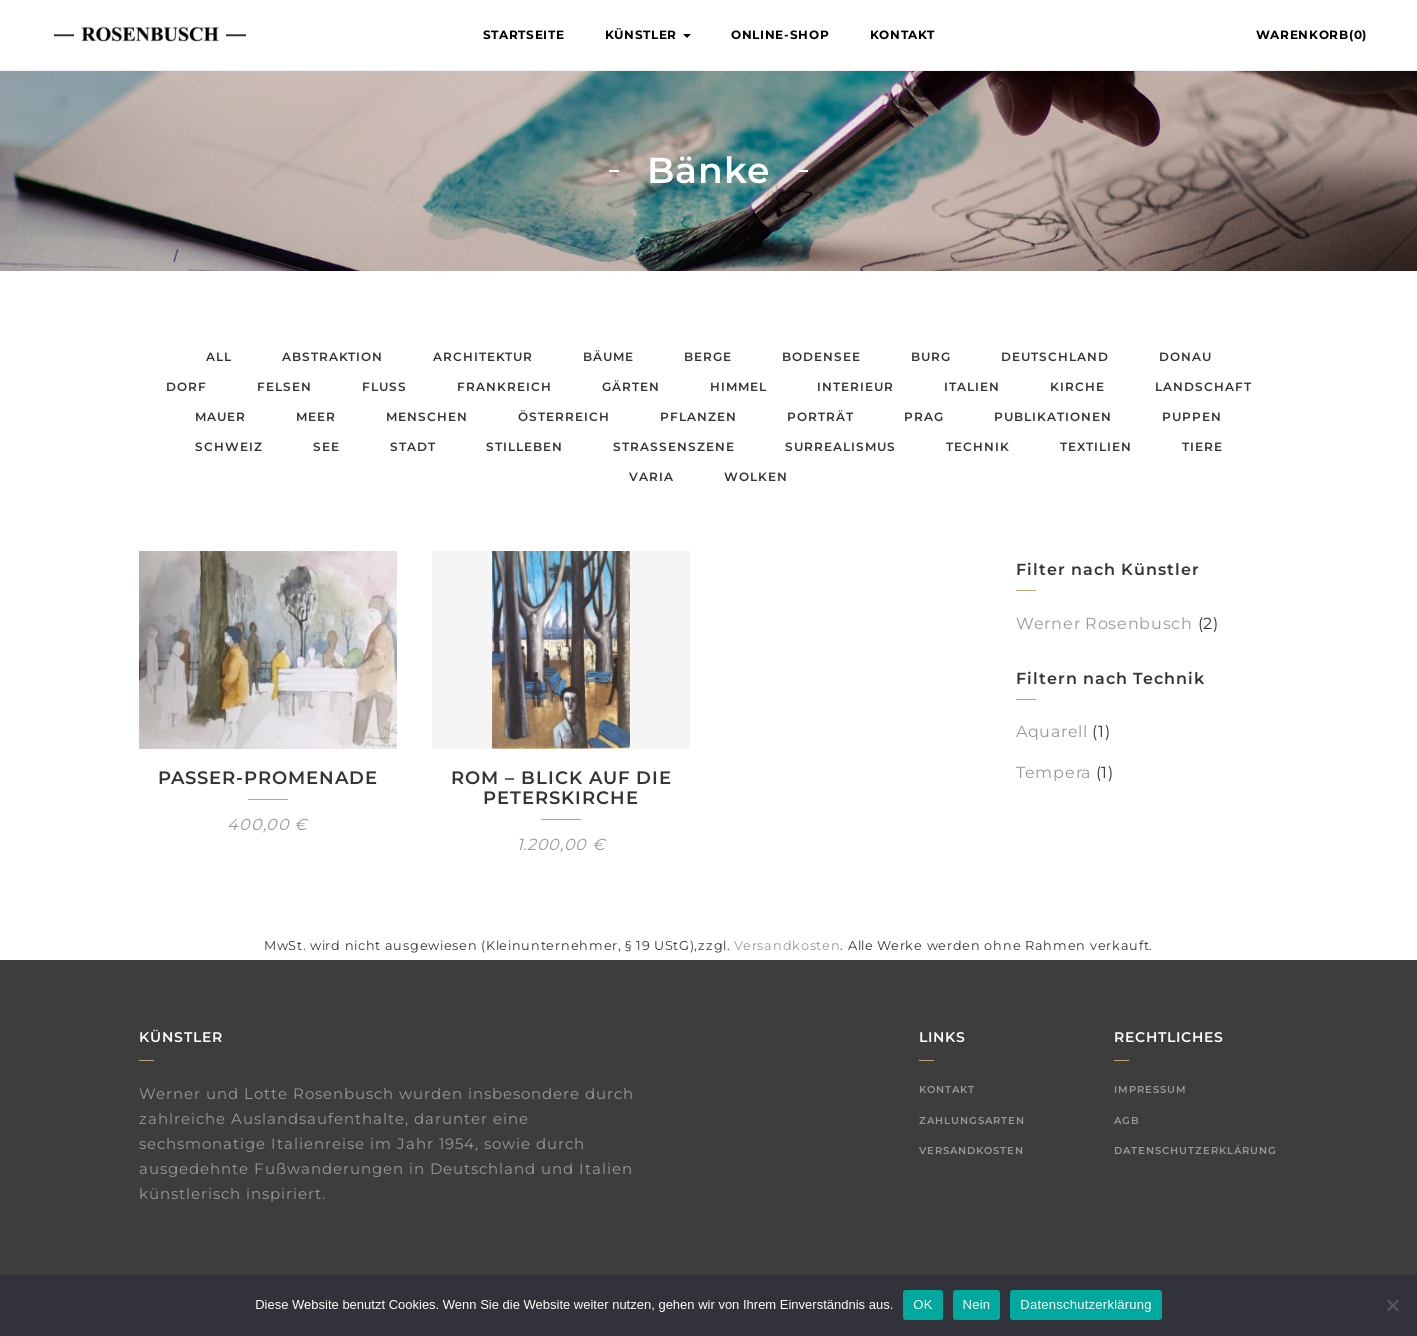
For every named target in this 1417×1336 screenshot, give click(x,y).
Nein (977, 1304)
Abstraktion (332, 356)
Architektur (483, 356)
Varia (651, 476)
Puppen (1192, 416)
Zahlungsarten (972, 1120)
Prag (924, 416)
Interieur (855, 386)
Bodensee (821, 356)
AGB (1127, 1120)
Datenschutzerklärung (1195, 1150)
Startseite (524, 34)
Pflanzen (698, 416)
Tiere (1202, 446)
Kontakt (902, 34)
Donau (1185, 356)
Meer (316, 416)
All (219, 356)
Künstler (648, 34)
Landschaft (1203, 386)
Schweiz (229, 446)
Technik (978, 446)
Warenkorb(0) (1311, 34)
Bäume (608, 356)
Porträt (820, 416)
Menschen (427, 416)
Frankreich (504, 386)
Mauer (220, 416)
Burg (931, 356)
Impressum (1150, 1089)
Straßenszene (674, 446)
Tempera (1053, 772)
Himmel (738, 386)
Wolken (756, 476)
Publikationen (1053, 416)
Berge (708, 356)
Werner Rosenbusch (1104, 623)
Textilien (1096, 446)
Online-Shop (780, 34)
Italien (972, 386)
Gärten (631, 386)
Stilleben (524, 446)
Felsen (284, 386)
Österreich (564, 416)
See (326, 446)
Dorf (186, 386)
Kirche (1077, 386)
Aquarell (1052, 731)
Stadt (413, 446)
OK (922, 1304)
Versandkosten (787, 945)
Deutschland (1055, 356)
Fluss (384, 386)
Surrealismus (840, 446)
